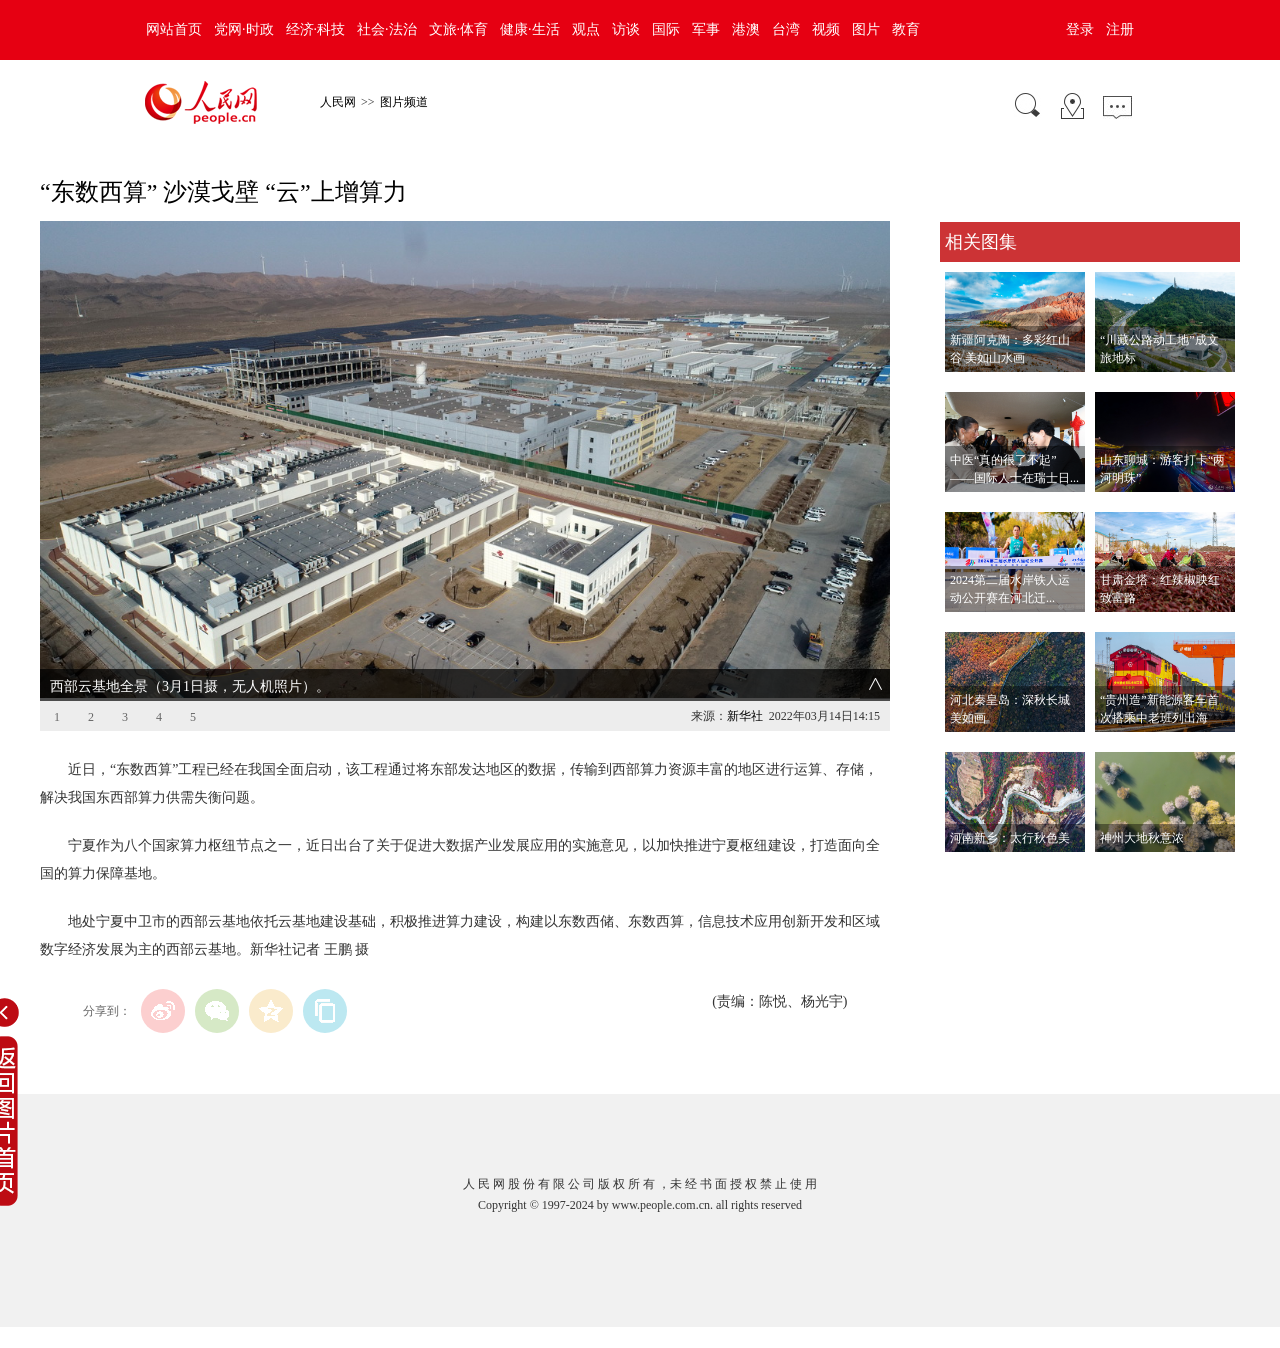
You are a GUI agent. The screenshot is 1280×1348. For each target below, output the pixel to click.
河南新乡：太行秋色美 (1010, 838)
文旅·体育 (459, 29)
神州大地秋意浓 (1142, 838)
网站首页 (174, 29)
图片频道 (404, 102)
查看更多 (968, 872)
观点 (586, 29)
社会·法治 (387, 29)
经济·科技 (316, 29)
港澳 (746, 29)
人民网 (338, 102)
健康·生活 (530, 29)
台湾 (786, 29)
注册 (1120, 29)
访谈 (626, 29)
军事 (706, 29)
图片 (866, 29)
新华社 (745, 716)
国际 (666, 29)
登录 (1080, 29)
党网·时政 (244, 29)
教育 (906, 29)
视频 (826, 29)
